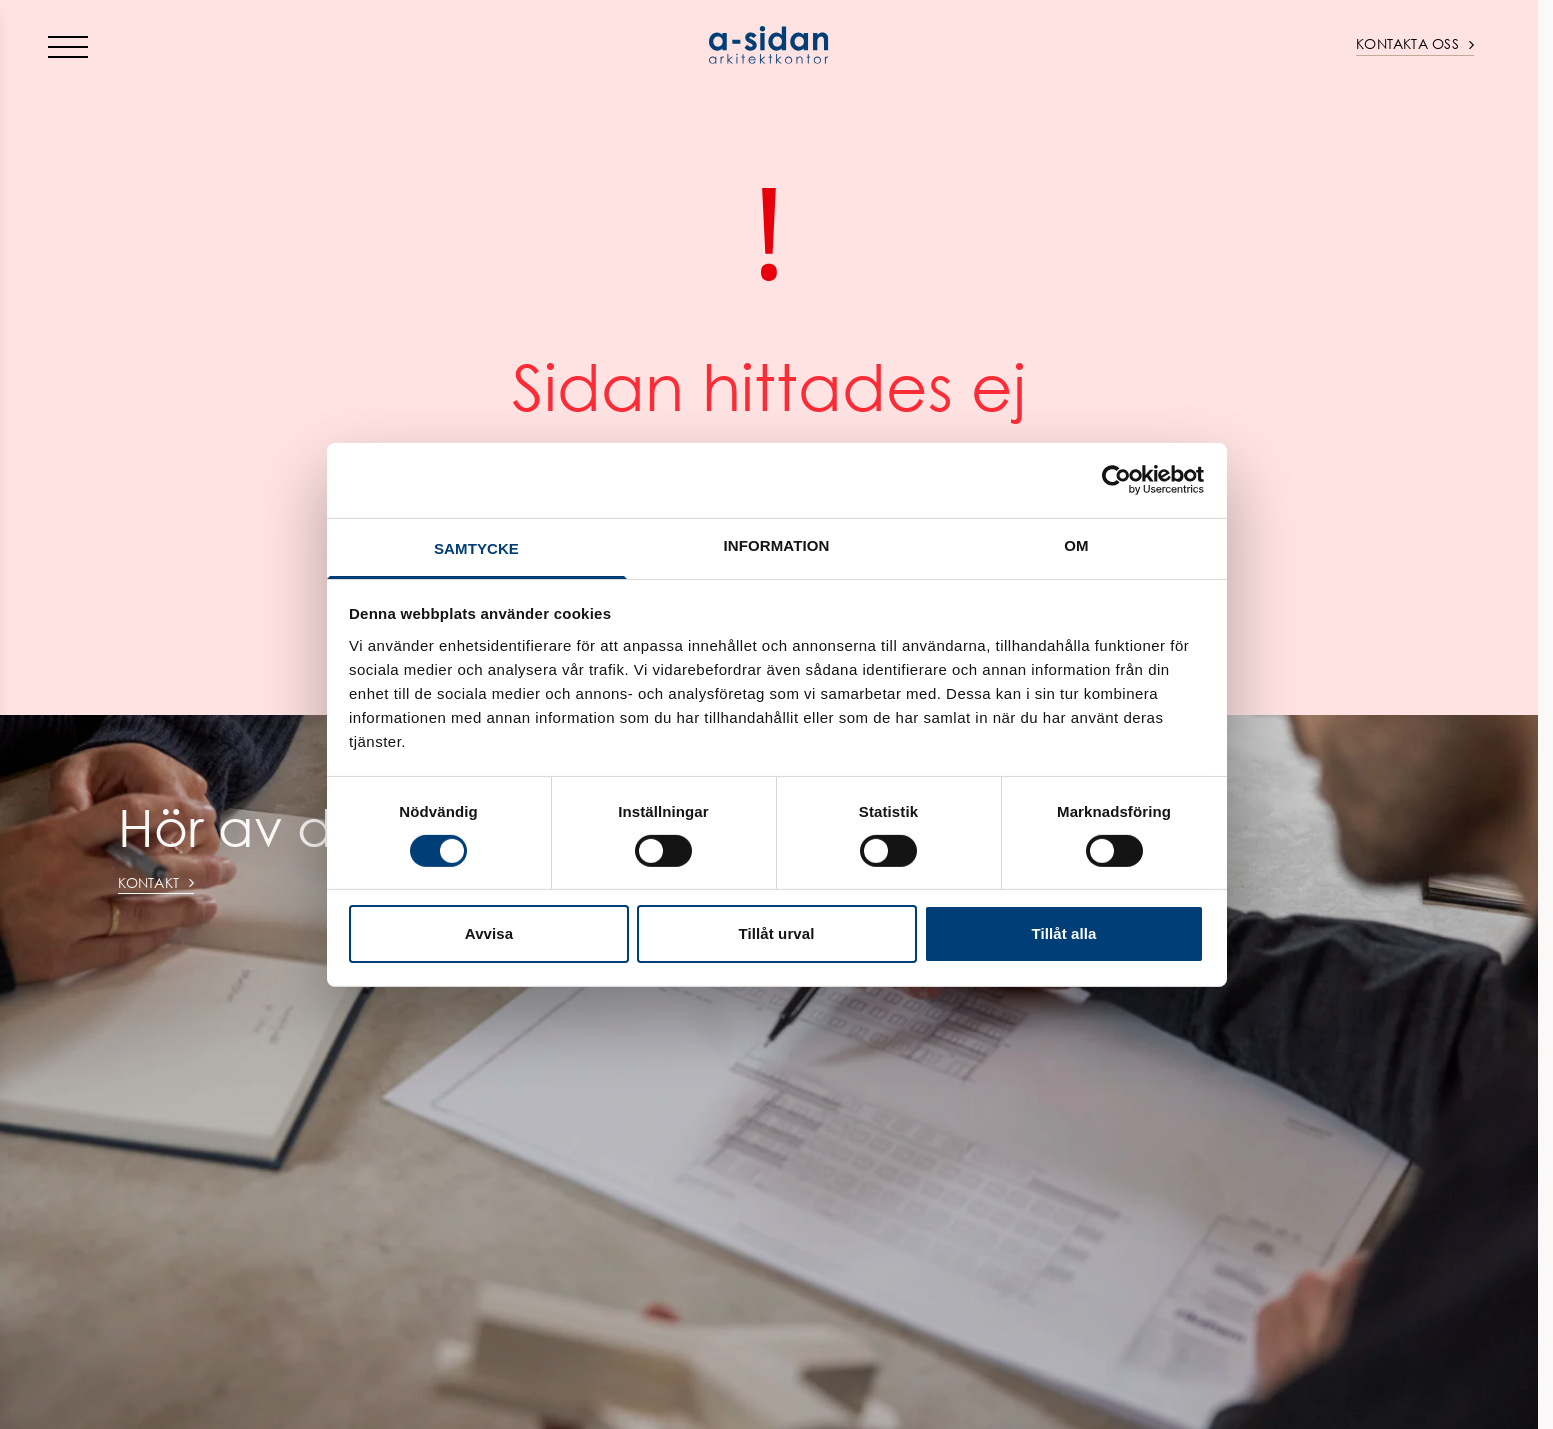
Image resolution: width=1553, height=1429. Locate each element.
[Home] (769, 45)
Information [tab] (777, 544)
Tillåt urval (777, 933)
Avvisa (489, 933)
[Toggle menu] (68, 46)
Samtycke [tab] (476, 547)
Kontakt (156, 882)
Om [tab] (1076, 544)
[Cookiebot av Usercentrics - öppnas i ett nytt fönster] (1116, 480)
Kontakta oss (1415, 43)
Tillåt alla (1063, 933)
